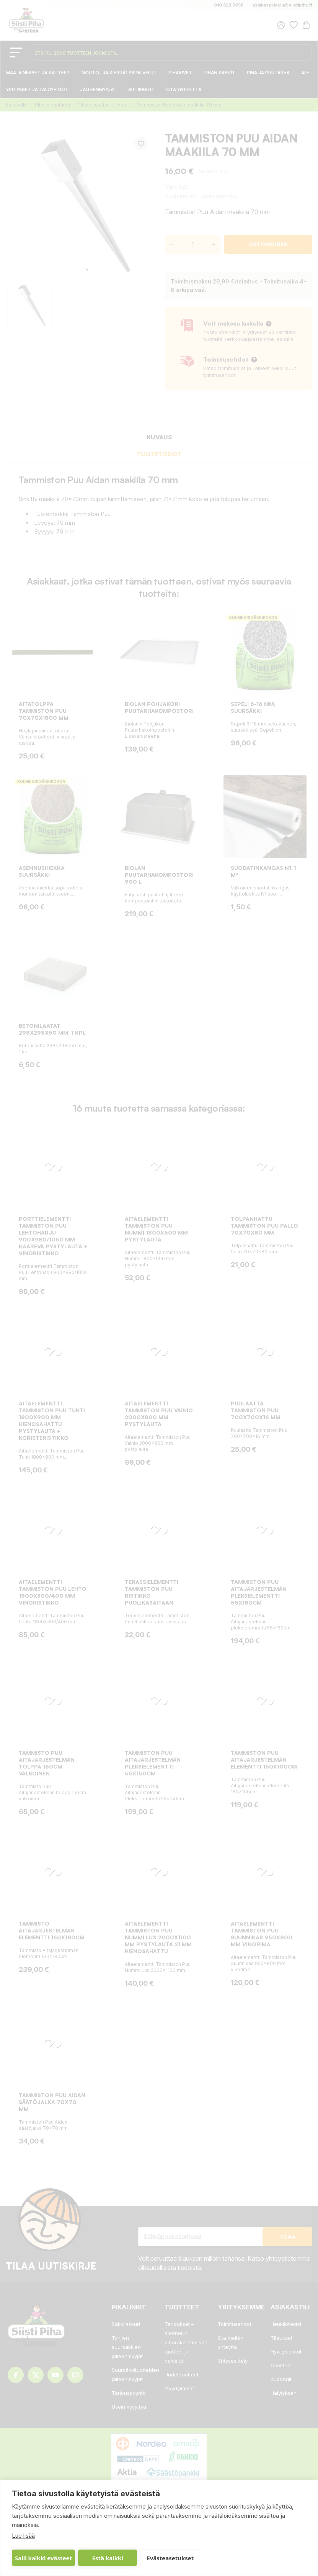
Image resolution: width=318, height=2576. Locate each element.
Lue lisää (23, 2535)
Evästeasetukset (170, 2558)
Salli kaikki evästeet (43, 2558)
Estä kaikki (107, 2558)
